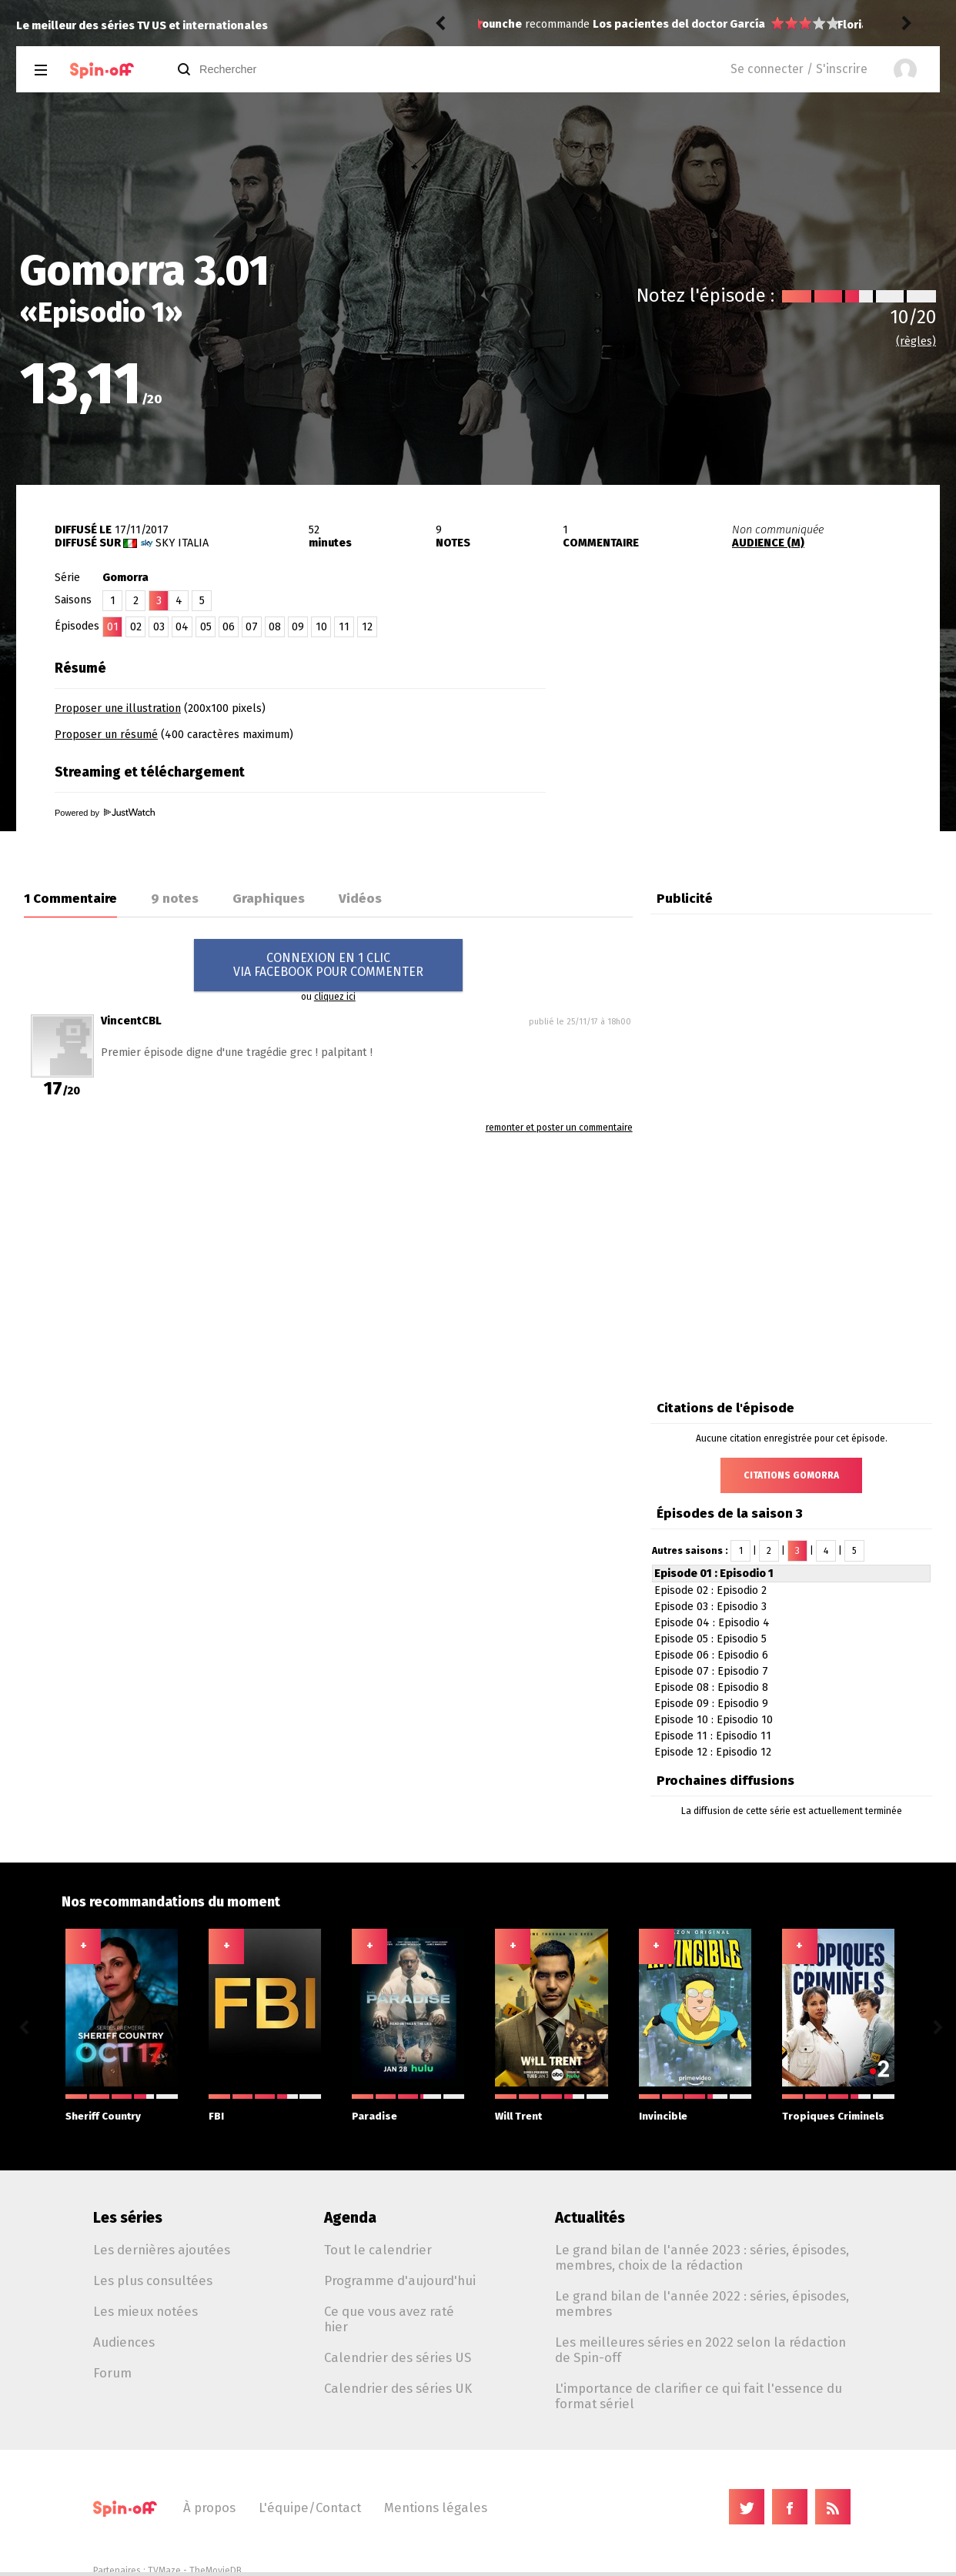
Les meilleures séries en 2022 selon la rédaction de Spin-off (700, 2349)
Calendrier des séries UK (398, 2388)
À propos (209, 2507)
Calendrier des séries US (397, 2357)
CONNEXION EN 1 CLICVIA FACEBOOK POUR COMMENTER (328, 965)
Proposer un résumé (106, 734)
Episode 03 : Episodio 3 (710, 1606)
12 (367, 626)
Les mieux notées (145, 2311)
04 (182, 626)
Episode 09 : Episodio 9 (711, 1703)
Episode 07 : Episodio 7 (711, 1671)
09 (298, 626)
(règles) (916, 341)
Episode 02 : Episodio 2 (710, 1590)
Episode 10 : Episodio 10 (713, 1719)
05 (206, 626)
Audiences (124, 2342)
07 (252, 626)
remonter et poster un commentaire (559, 1127)
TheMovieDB (215, 2570)
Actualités (590, 2218)
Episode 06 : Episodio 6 (711, 1655)
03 (159, 626)
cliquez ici (335, 996)
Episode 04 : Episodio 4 (712, 1622)
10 (321, 626)
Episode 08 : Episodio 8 (711, 1687)
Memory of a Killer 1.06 (655, 25)
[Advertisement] (759, 749)
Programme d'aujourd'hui (400, 2280)
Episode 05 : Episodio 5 (710, 1638)
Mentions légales (435, 2507)
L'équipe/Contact (310, 2507)
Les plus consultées (152, 2280)
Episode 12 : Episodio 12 (712, 1752)
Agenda (350, 2218)
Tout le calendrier (378, 2249)
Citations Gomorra (791, 1475)
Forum (112, 2373)
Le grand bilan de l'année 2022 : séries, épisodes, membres (702, 2303)
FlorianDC (508, 25)
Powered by (105, 812)
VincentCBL (131, 1020)
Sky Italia (182, 543)
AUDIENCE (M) (768, 543)
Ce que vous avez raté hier (389, 2319)
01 (113, 626)
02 (136, 626)
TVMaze (164, 2570)
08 (275, 626)
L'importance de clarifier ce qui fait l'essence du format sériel (698, 2396)
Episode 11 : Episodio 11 (712, 1735)
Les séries (127, 2218)
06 (228, 626)
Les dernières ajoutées (161, 2249)
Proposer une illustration (118, 708)
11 (344, 626)
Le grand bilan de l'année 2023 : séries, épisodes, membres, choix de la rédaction (702, 2257)
